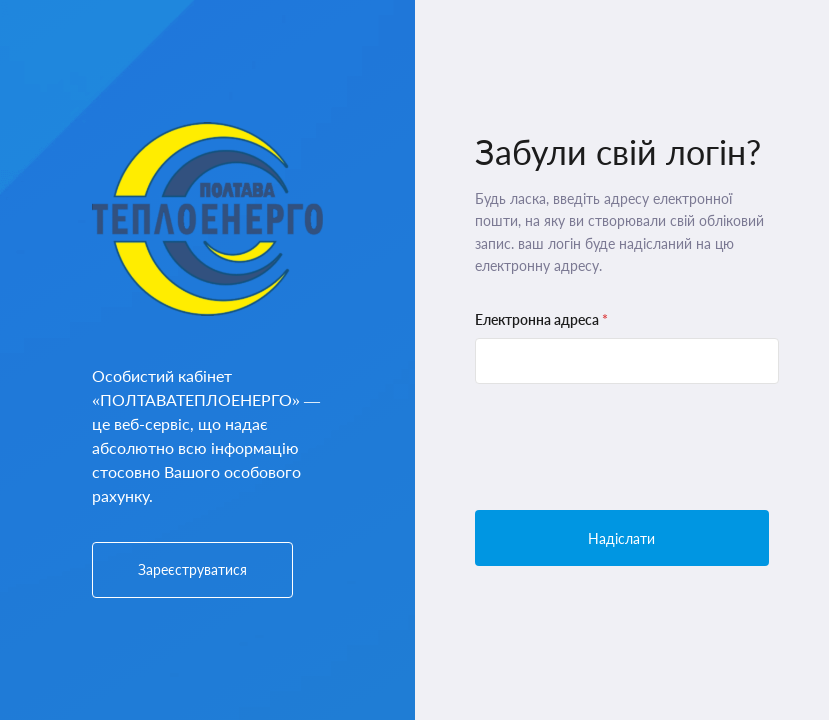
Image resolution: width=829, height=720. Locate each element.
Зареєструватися (192, 569)
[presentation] (627, 447)
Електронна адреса (541, 319)
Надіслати (621, 538)
